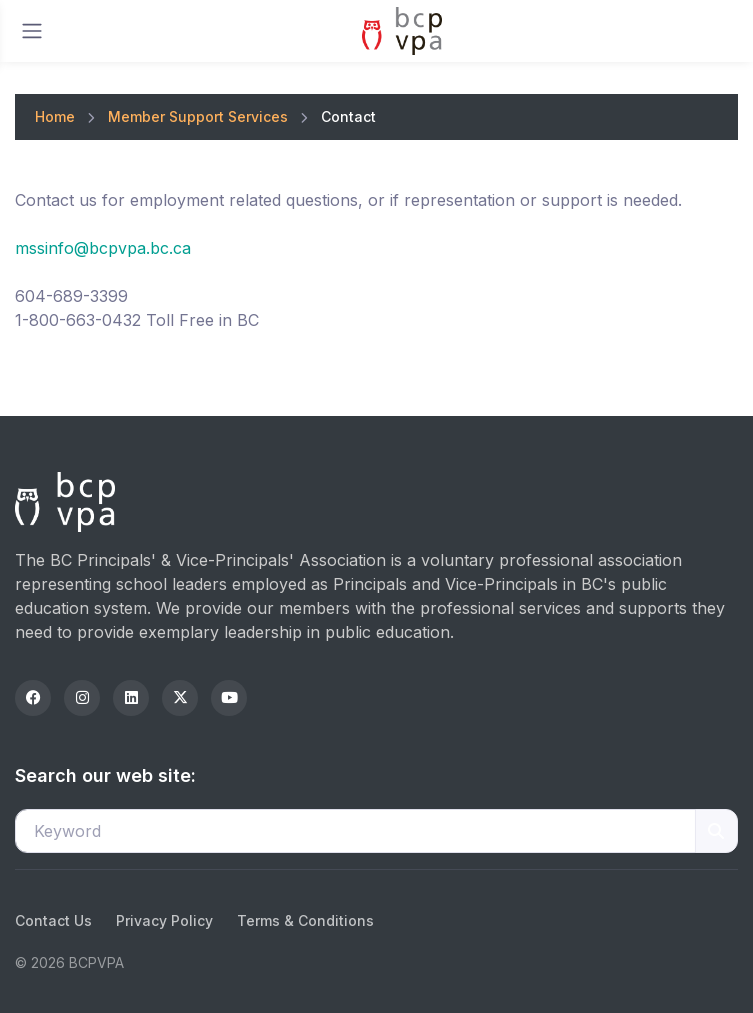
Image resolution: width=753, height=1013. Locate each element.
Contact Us (53, 920)
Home (55, 116)
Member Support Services (198, 116)
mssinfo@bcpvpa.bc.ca (103, 248)
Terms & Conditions (305, 920)
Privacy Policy (164, 920)
